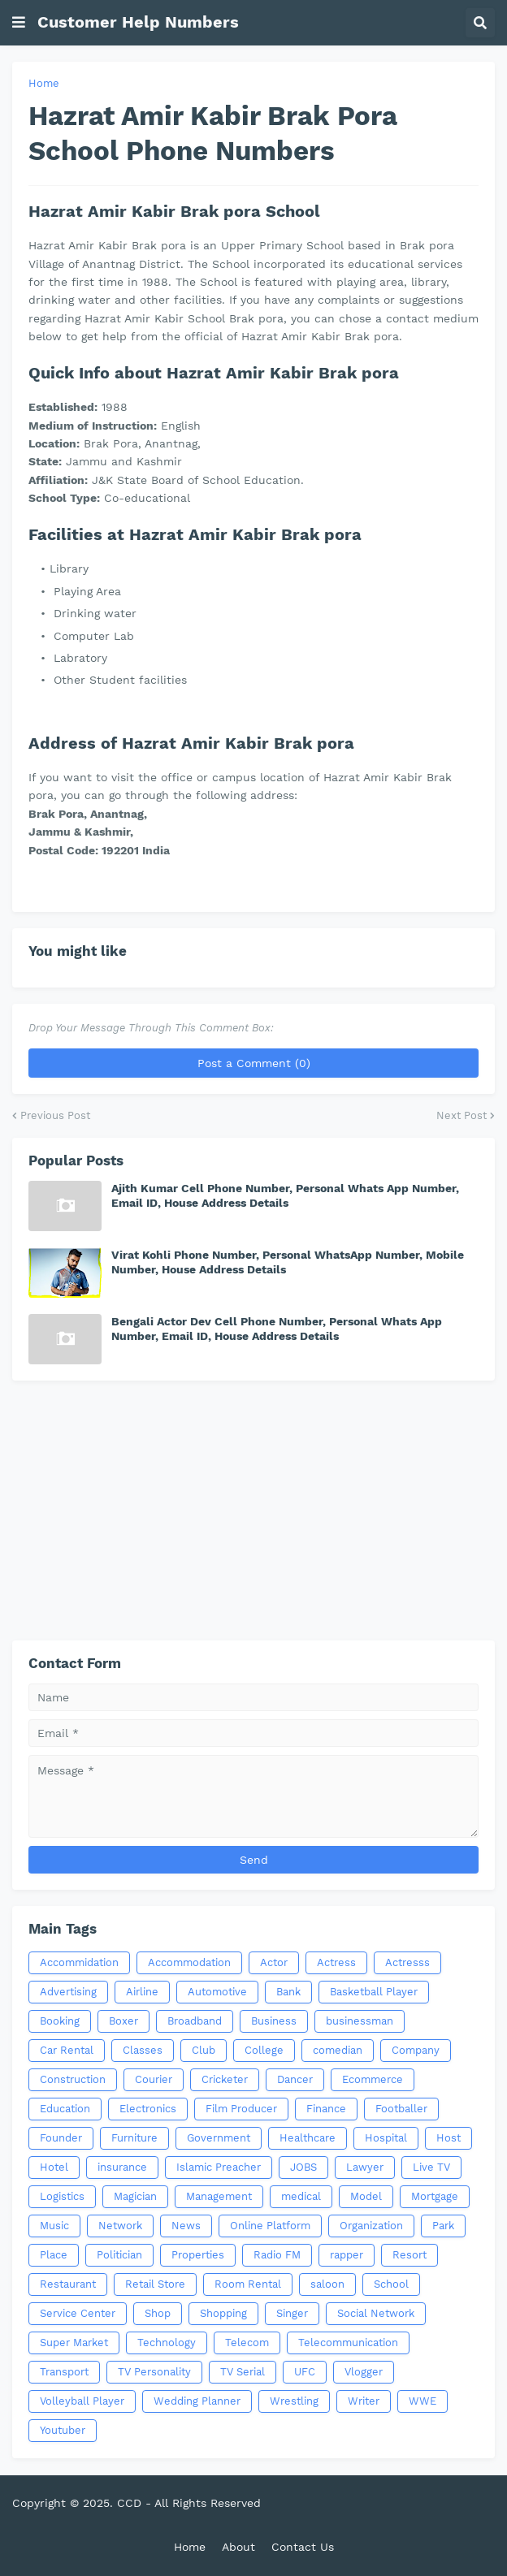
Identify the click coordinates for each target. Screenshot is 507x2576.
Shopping (223, 2313)
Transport (64, 2372)
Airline (142, 1992)
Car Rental (66, 2050)
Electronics (147, 2109)
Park (443, 2225)
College (264, 2050)
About (238, 2546)
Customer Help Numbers (138, 22)
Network (120, 2225)
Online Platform (270, 2225)
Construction (73, 2079)
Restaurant (68, 2284)
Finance (326, 2109)
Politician (119, 2255)
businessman (359, 2021)
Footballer (401, 2109)
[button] (18, 22)
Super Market (74, 2342)
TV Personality (154, 2372)
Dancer (295, 2079)
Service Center (77, 2313)
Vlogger (363, 2372)
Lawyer (365, 2167)
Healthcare (308, 2138)
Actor (274, 1962)
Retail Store (155, 2284)
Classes (142, 2050)
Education (65, 2109)
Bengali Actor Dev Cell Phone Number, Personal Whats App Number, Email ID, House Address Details (276, 1328)
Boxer (123, 2021)
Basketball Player (374, 1992)
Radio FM (277, 2255)
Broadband (194, 2021)
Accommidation (79, 1962)
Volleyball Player (82, 2401)
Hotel (54, 2167)
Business (274, 2021)
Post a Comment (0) (253, 1063)
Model (366, 2196)
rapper (346, 2255)
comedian (337, 2050)
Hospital (386, 2138)
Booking (60, 2021)
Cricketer (225, 2079)
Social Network (375, 2313)
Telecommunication (348, 2342)
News (186, 2225)
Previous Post (55, 1115)
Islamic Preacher (218, 2167)
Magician (135, 2196)
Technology (166, 2342)
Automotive (217, 1992)
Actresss (407, 1962)
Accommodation (189, 1962)
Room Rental (247, 2284)
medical (301, 2196)
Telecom (247, 2342)
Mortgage (434, 2196)
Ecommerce (372, 2079)
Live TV (431, 2167)
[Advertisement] (253, 1510)
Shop (158, 2313)
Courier (153, 2079)
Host (448, 2138)
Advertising (68, 1992)
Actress (336, 1962)
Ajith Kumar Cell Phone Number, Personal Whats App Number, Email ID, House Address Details (285, 1195)
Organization (371, 2225)
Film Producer (241, 2109)
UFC (304, 2372)
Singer (292, 2313)
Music (54, 2225)
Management (219, 2196)
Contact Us (302, 2546)
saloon (327, 2284)
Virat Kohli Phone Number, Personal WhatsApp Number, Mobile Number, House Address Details (287, 1262)
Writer (363, 2401)
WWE (422, 2401)
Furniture (134, 2138)
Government (218, 2138)
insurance (122, 2167)
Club (203, 2050)
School (391, 2284)
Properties (197, 2255)
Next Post (461, 1115)
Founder (61, 2138)
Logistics (62, 2196)
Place (53, 2255)
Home (43, 83)
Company (416, 2050)
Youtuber (62, 2430)
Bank (288, 1992)
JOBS (303, 2167)
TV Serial (242, 2372)
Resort (409, 2255)
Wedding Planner (197, 2401)
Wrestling (294, 2401)
